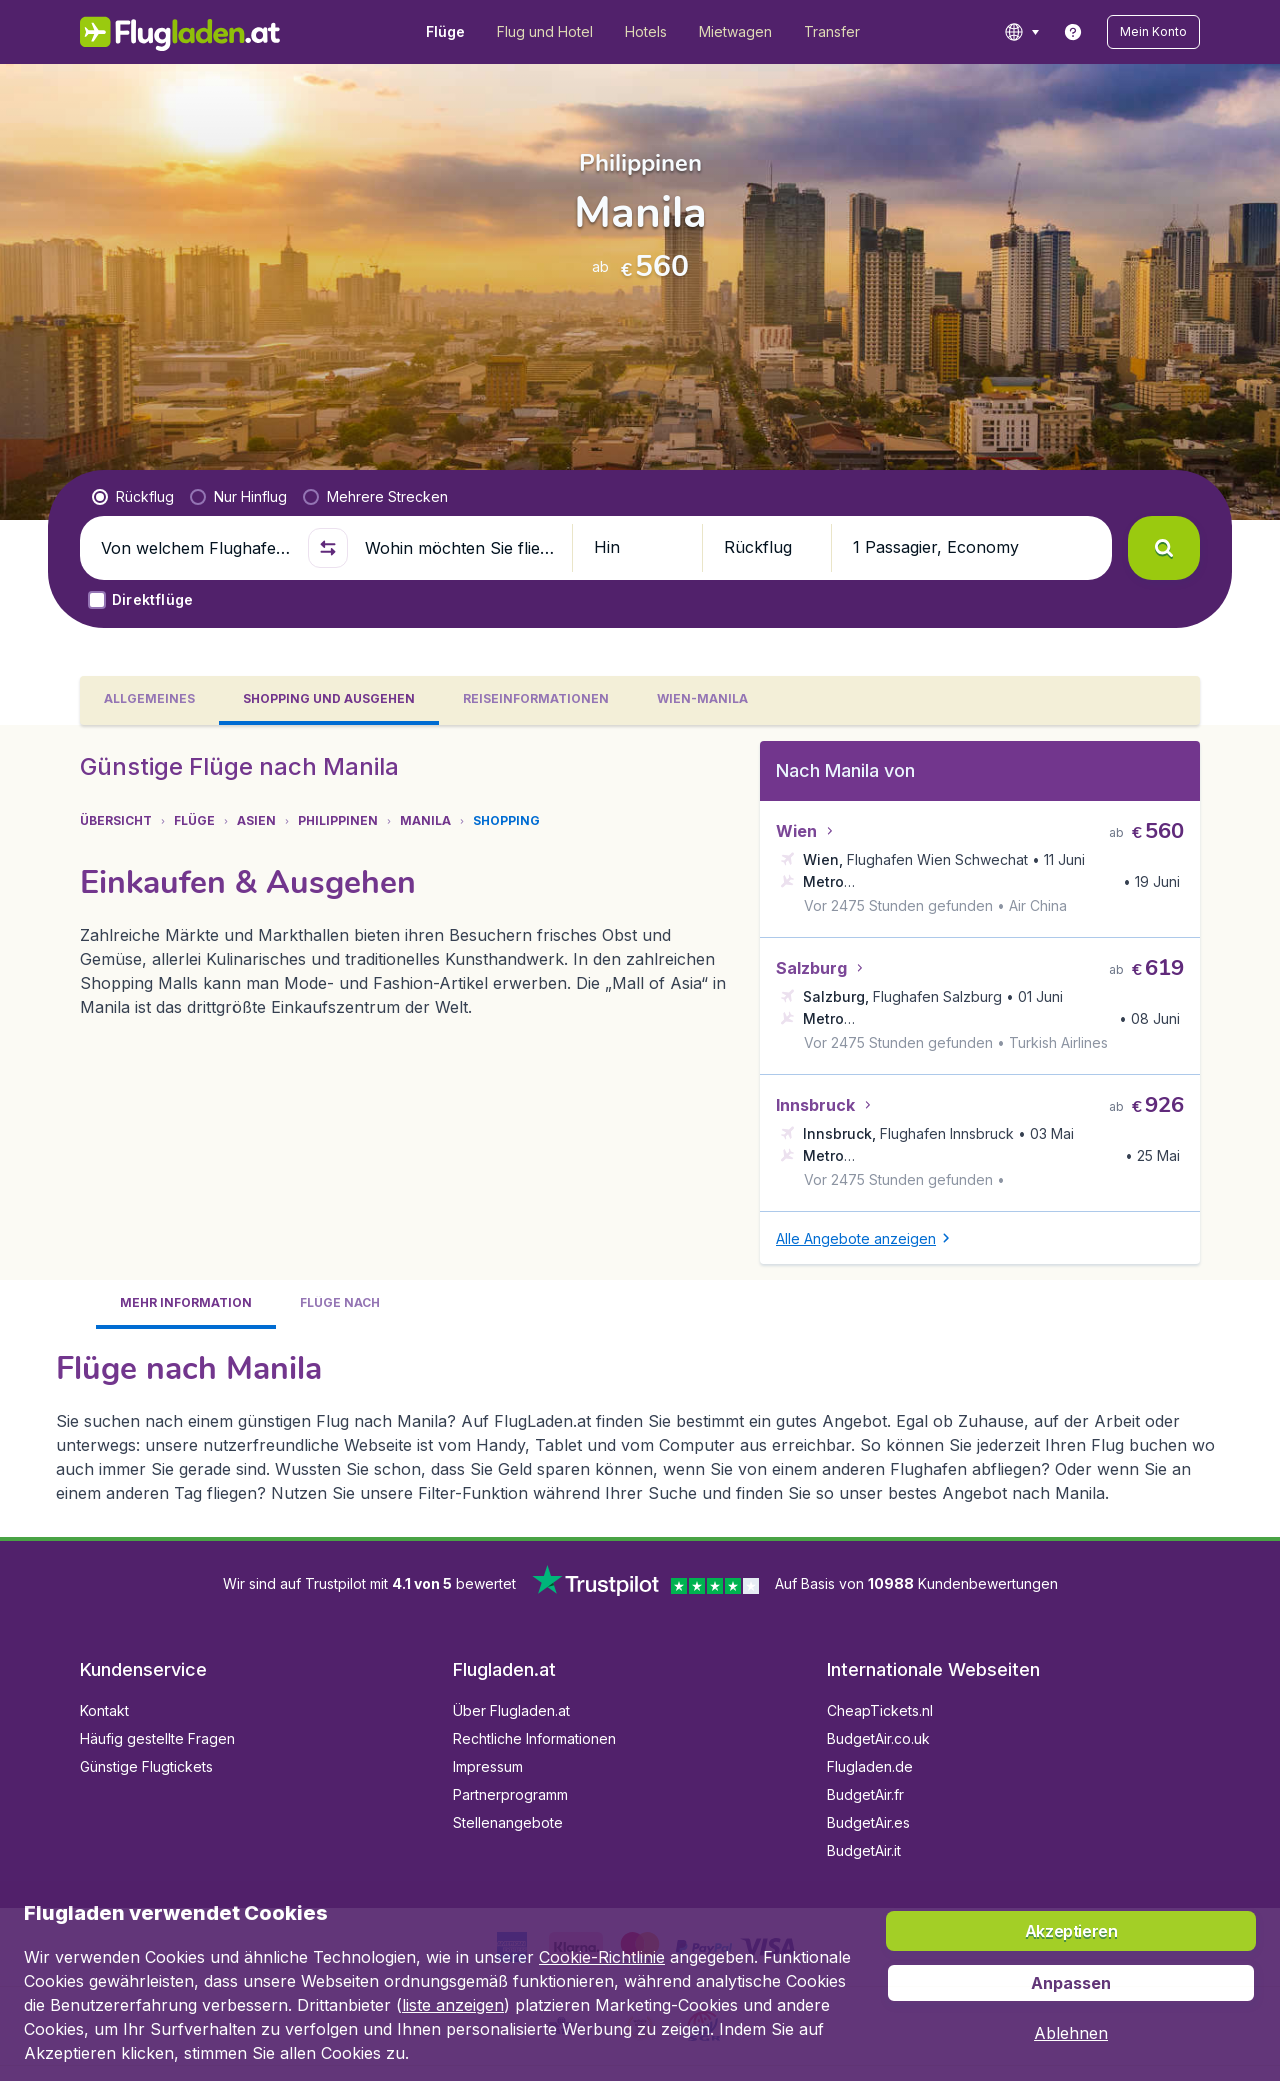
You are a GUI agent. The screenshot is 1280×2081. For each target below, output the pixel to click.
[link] (1073, 32)
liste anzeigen (453, 2005)
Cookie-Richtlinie (602, 1957)
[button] (1153, 32)
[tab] (149, 700)
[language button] (1021, 32)
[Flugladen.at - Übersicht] (180, 32)
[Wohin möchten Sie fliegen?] (460, 548)
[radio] (133, 497)
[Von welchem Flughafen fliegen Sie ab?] (196, 548)
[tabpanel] (640, 1131)
